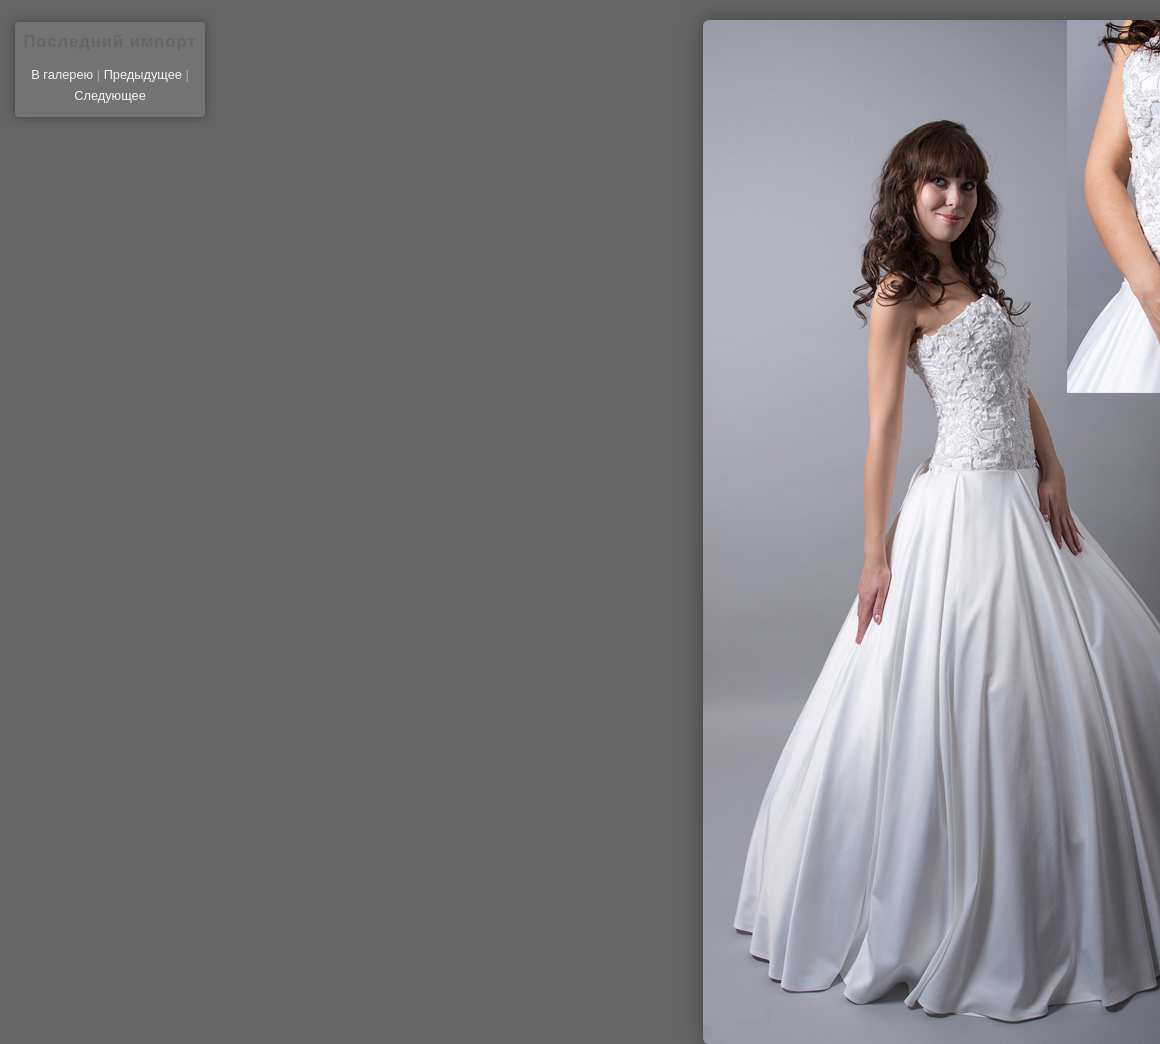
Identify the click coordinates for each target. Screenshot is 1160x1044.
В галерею (62, 74)
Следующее (110, 95)
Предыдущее (143, 74)
